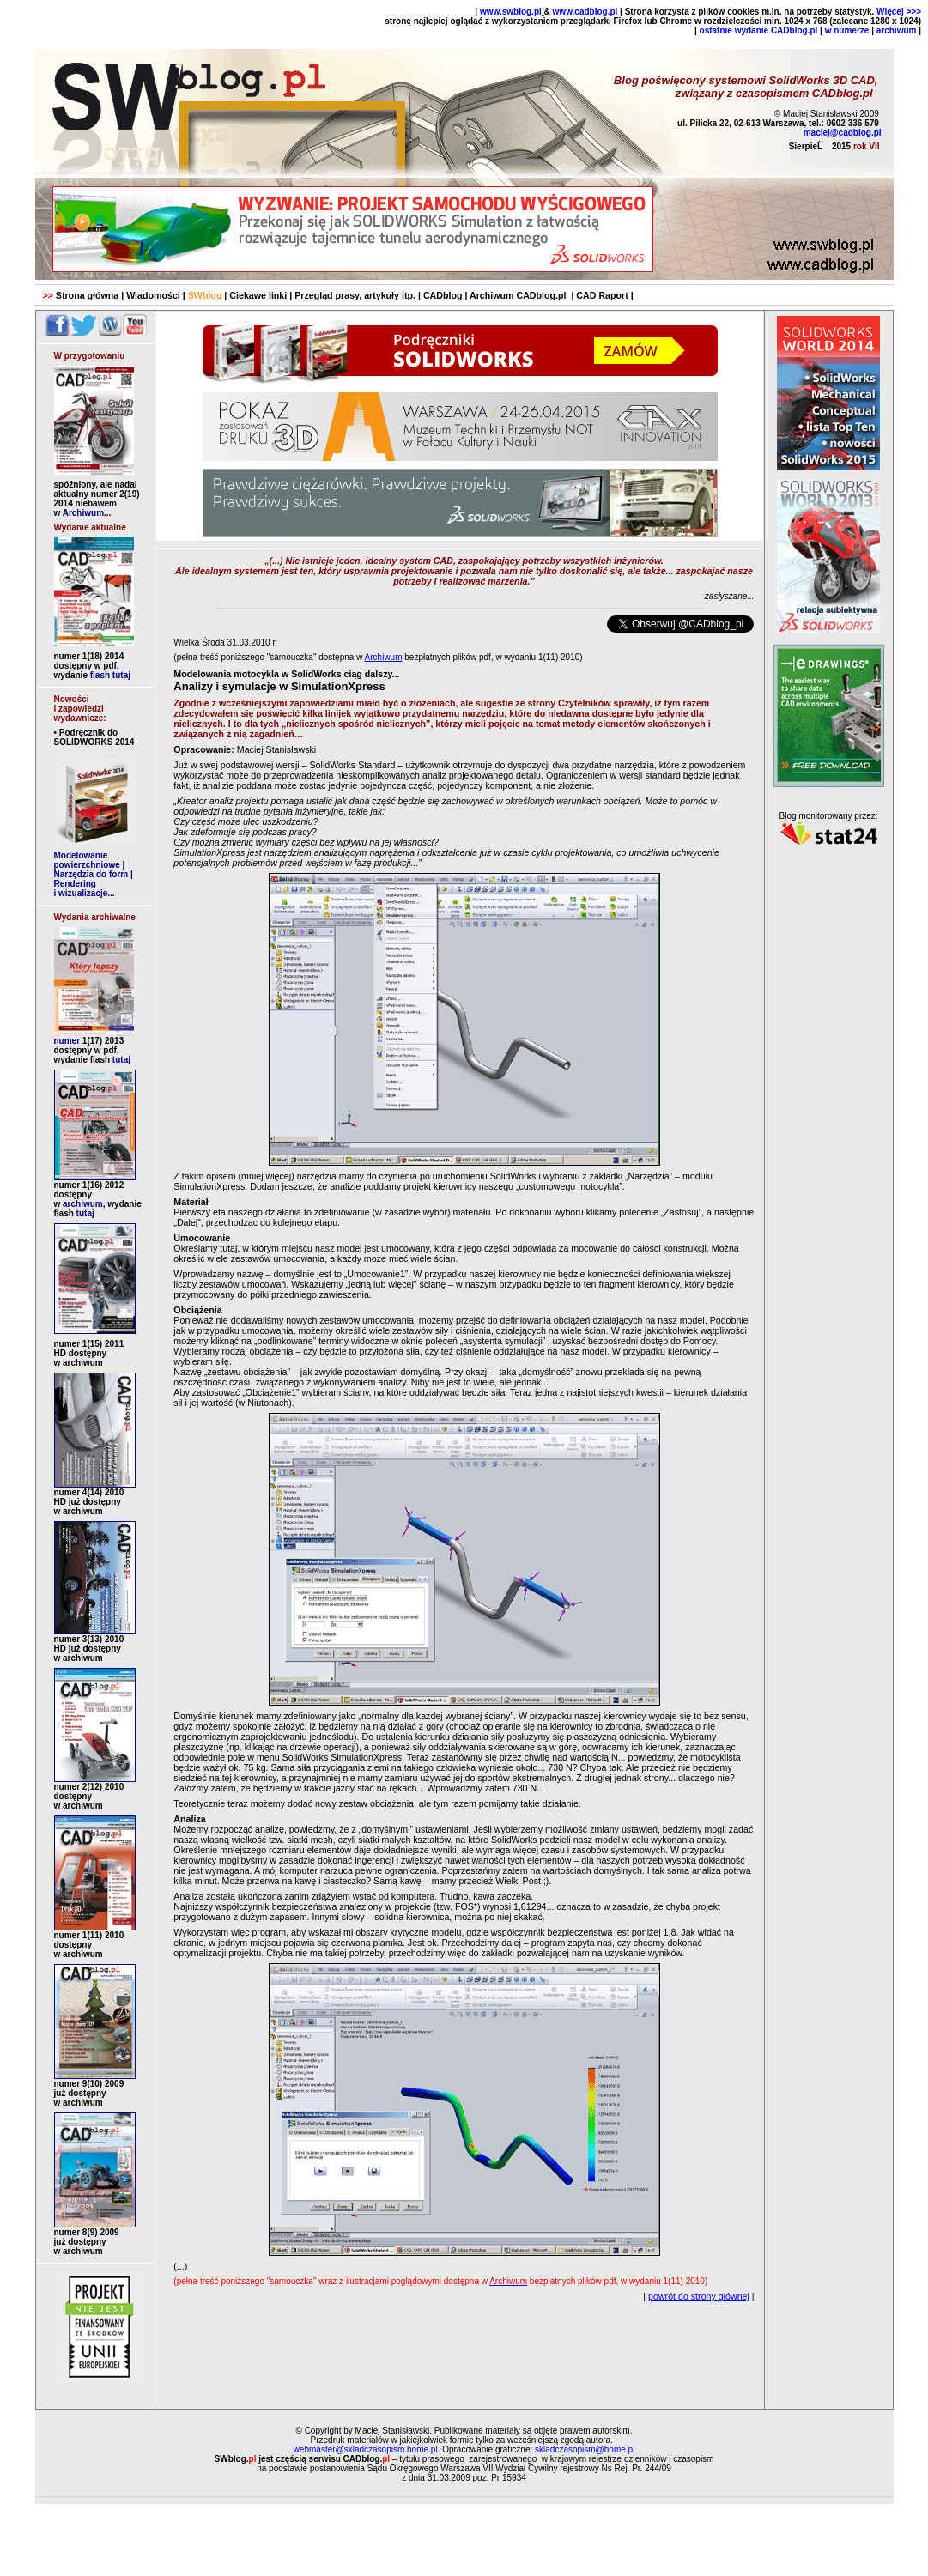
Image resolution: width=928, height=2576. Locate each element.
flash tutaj (110, 675)
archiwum (896, 30)
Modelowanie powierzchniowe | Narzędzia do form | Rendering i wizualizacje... (93, 874)
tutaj (120, 1059)
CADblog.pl (792, 30)
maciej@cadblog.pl (843, 132)
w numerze (847, 30)
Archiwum (83, 513)
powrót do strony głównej (698, 2296)
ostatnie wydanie (734, 30)
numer (89, 1041)
